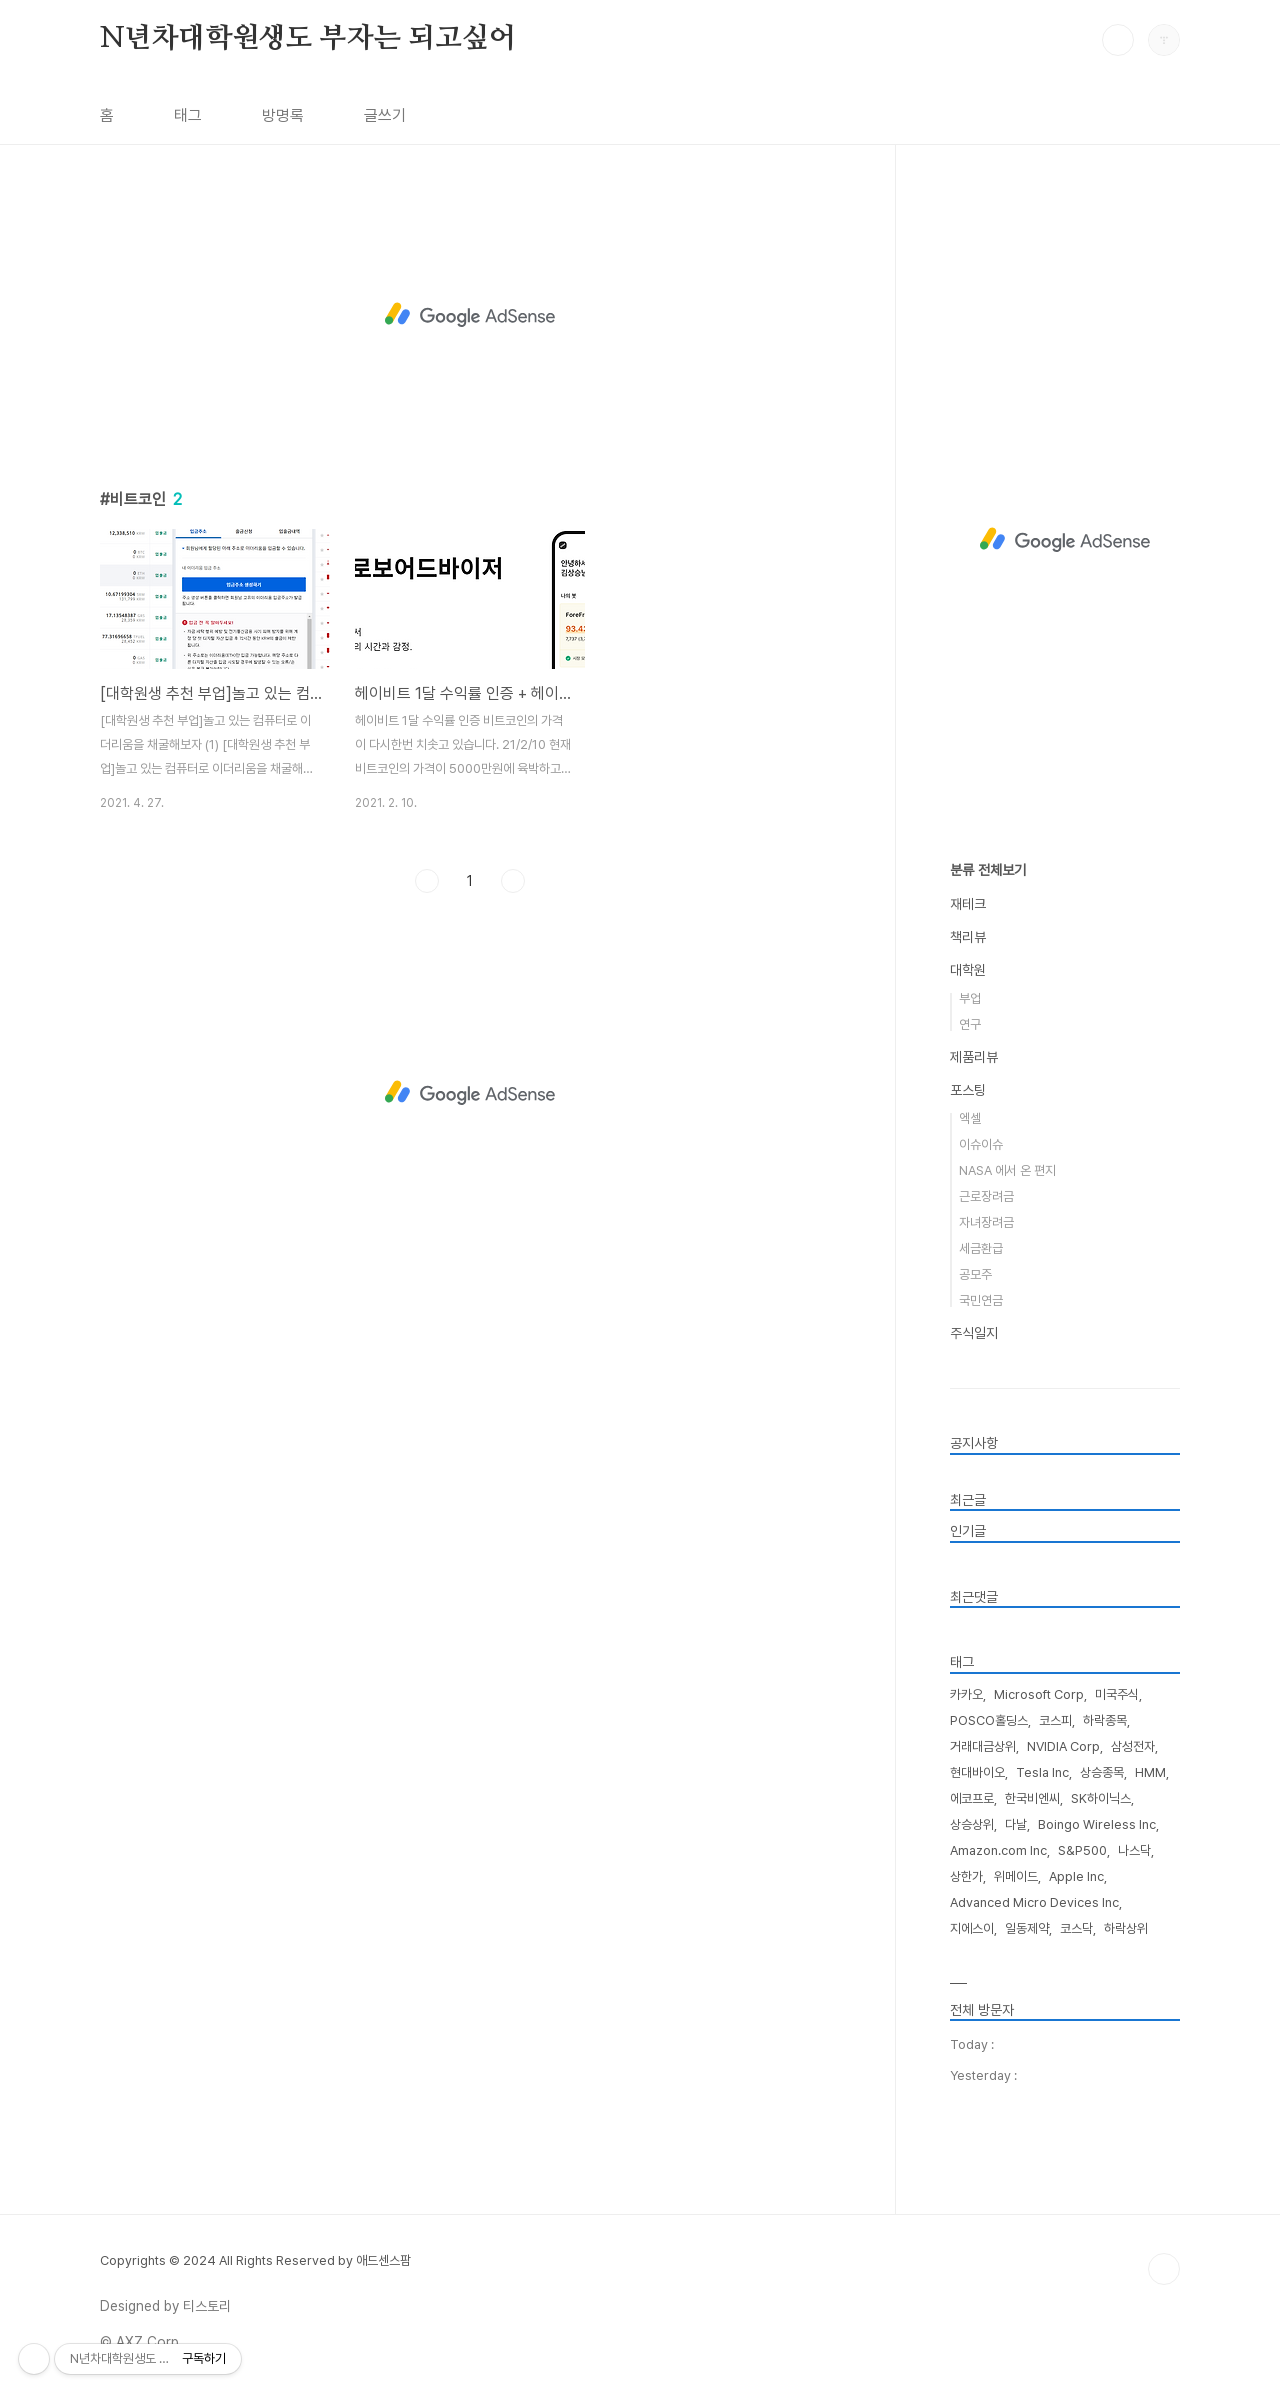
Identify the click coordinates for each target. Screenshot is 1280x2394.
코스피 (1055, 1720)
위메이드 (1016, 1876)
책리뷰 (968, 937)
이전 (427, 881)
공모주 (975, 1274)
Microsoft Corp (1039, 1694)
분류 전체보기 (988, 870)
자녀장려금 (986, 1222)
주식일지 (974, 1333)
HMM (1150, 1772)
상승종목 (1102, 1772)
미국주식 (1117, 1694)
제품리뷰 (974, 1057)
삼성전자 (1133, 1746)
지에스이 (972, 1928)
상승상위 (972, 1824)
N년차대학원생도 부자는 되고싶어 (308, 39)
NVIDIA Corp (1063, 1746)
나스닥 (1134, 1850)
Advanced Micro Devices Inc (1034, 1902)
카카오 (966, 1694)
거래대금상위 (983, 1746)
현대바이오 (977, 1772)
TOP (1164, 2269)
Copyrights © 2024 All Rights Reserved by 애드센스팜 (255, 2260)
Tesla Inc (1042, 1772)
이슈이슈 (981, 1144)
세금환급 (981, 1248)
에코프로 (972, 1798)
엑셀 (970, 1118)
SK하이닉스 (1101, 1798)
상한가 (966, 1876)
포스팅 (968, 1090)
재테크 (968, 904)
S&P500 (1082, 1850)
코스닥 (1076, 1928)
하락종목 (1105, 1720)
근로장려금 (986, 1196)
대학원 (968, 970)
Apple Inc (1076, 1876)
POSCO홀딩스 (989, 1720)
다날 (1016, 1824)
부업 (970, 998)
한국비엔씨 (1032, 1798)
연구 (970, 1024)
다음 (513, 881)
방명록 (283, 115)
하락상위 (1126, 1928)
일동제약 (1027, 1928)
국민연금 (981, 1300)
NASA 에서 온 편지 (1007, 1170)
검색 (1118, 40)
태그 (188, 115)
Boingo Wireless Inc (1097, 1824)
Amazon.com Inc (998, 1850)
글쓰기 (385, 115)
